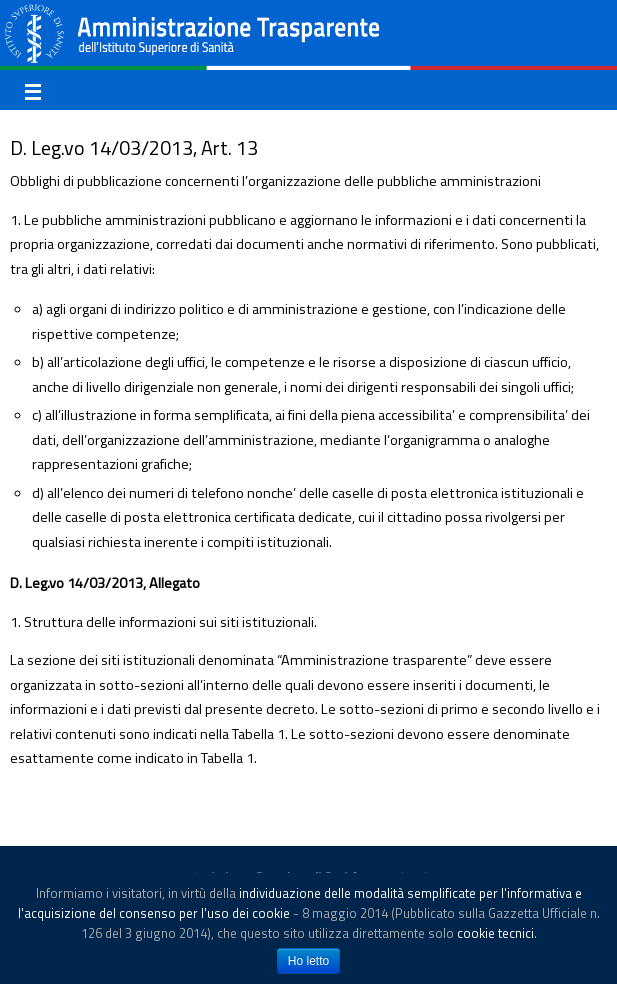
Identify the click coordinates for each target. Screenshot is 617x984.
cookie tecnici (495, 933)
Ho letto (308, 961)
